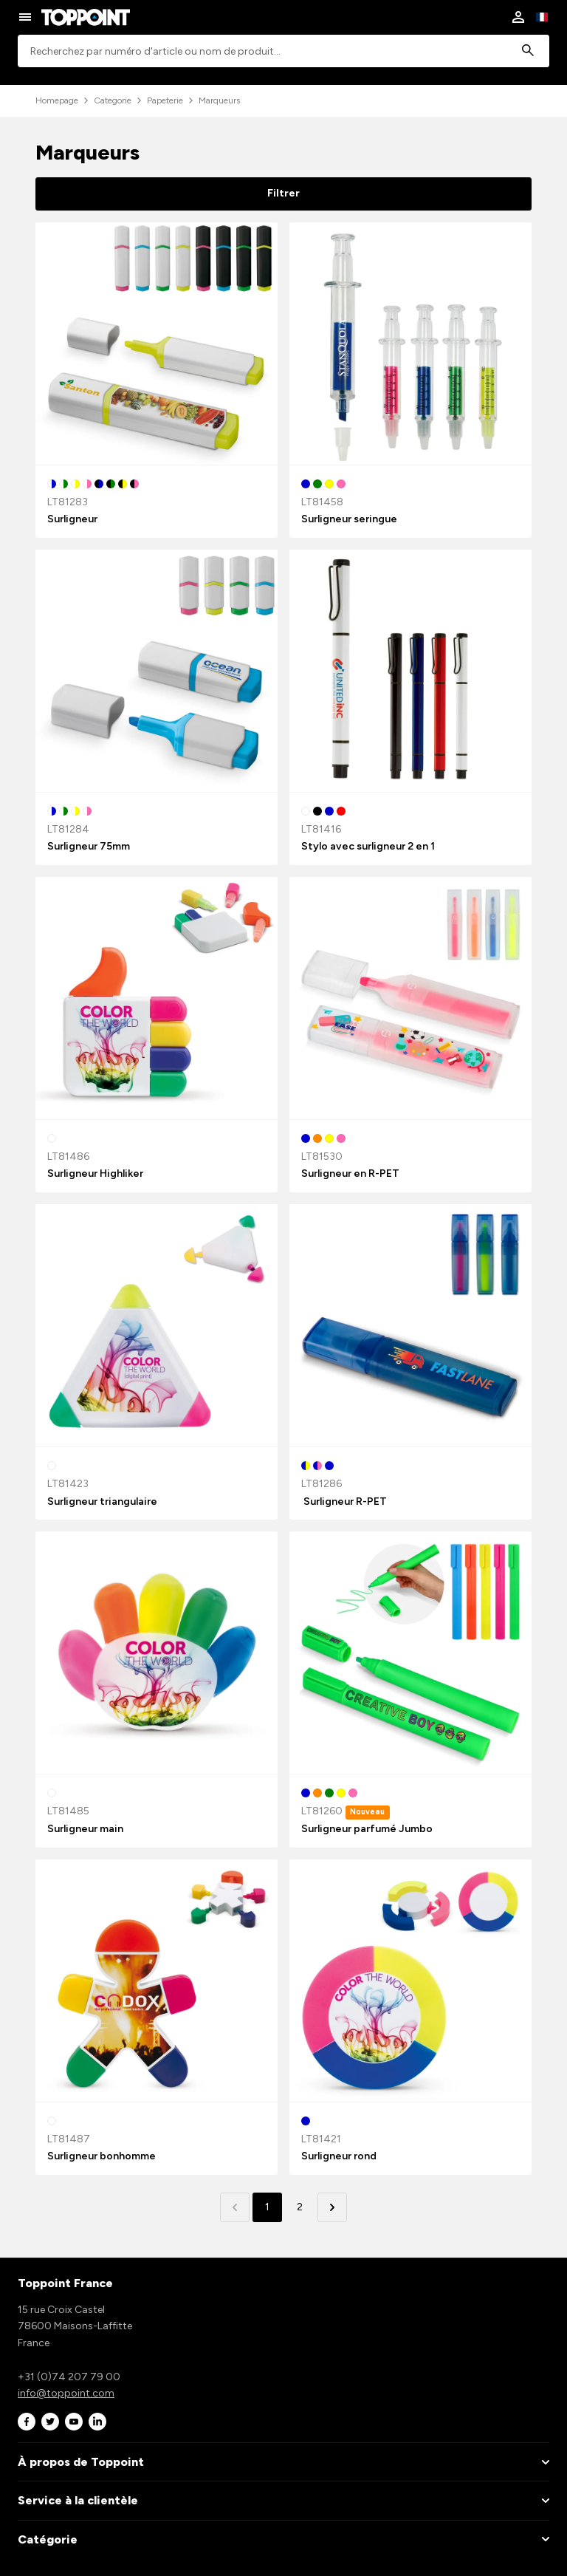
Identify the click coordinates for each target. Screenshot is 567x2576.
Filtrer (283, 193)
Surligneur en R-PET (350, 1173)
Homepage (56, 100)
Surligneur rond (339, 2156)
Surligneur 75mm (88, 846)
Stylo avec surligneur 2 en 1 (368, 846)
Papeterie (165, 100)
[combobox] (283, 51)
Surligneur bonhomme (101, 2156)
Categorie (112, 100)
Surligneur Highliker (95, 1173)
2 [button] (300, 2207)
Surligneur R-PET (344, 1501)
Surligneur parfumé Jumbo (367, 1828)
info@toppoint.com (66, 2393)
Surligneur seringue (349, 519)
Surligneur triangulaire (102, 1501)
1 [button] (267, 2207)
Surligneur (72, 519)
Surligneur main (85, 1828)
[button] (332, 2207)
